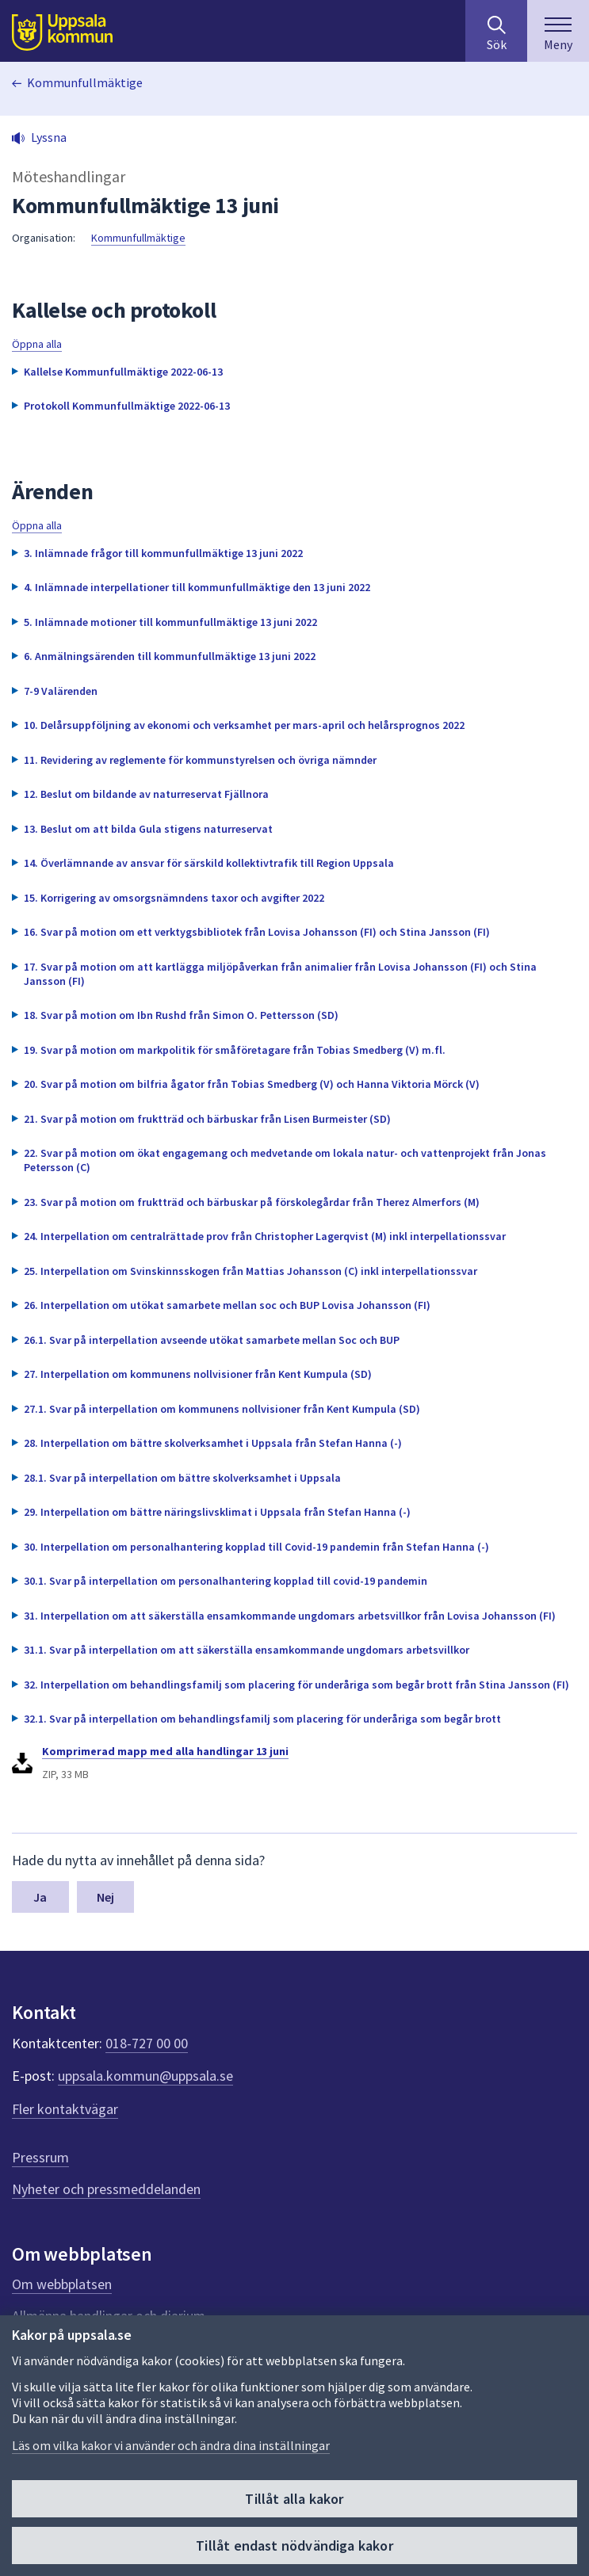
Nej (105, 1897)
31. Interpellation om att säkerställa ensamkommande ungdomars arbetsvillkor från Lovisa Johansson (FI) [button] (290, 1616)
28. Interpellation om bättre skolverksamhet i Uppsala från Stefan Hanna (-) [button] (213, 1443)
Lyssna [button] (49, 137)
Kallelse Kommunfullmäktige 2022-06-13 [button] (123, 371)
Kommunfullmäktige (85, 82)
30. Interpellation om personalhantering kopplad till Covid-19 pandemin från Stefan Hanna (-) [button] (256, 1547)
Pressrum (40, 2157)
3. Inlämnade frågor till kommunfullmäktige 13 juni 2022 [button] (163, 553)
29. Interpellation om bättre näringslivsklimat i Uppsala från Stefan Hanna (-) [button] (217, 1512)
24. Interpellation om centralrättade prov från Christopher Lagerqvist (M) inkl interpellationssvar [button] (265, 1236)
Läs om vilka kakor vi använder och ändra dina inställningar (171, 2445)
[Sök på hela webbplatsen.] (496, 31)
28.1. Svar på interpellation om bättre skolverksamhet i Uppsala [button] (182, 1478)
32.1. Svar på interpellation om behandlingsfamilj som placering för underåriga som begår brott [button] (262, 1719)
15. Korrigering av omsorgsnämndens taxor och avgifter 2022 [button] (174, 898)
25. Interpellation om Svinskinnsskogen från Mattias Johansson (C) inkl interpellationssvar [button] (250, 1271)
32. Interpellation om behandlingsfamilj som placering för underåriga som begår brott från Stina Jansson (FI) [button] (296, 1684)
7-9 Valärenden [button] (61, 691)
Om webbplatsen (62, 2284)
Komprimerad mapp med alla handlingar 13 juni (165, 1751)
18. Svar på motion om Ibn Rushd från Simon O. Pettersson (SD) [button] (181, 1015)
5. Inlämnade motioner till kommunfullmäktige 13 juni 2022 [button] (170, 622)
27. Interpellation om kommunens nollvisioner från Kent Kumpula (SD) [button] (198, 1374)
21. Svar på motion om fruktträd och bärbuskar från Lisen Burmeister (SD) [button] (207, 1119)
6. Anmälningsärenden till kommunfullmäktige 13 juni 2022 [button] (170, 656)
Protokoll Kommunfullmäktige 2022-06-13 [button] (127, 406)
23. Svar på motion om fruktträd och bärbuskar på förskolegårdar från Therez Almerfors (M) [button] (252, 1202)
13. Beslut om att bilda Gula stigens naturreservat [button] (148, 829)
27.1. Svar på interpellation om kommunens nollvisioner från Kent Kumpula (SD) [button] (222, 1409)
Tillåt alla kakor (294, 2499)
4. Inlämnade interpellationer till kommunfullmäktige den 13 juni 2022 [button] (197, 587)
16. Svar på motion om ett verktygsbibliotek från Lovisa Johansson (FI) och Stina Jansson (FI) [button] (257, 932)
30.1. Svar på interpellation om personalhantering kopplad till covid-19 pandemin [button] (225, 1581)
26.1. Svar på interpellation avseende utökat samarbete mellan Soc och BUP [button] (212, 1340)
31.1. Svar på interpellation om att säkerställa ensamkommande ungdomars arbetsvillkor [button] (246, 1650)
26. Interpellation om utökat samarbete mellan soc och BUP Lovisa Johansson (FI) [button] (227, 1305)
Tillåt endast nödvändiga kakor (294, 2545)
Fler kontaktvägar (65, 2109)
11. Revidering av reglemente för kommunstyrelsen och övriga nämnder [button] (200, 760)
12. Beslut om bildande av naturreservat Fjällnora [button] (146, 794)
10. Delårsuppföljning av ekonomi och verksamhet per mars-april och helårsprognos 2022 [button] (244, 725)
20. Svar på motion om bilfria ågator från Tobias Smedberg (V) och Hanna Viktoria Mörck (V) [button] (252, 1084)
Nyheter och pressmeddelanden (106, 2189)
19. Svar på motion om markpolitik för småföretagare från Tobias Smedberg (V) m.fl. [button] (235, 1050)
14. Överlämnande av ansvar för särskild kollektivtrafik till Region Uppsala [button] (209, 863)
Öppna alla (37, 344)
